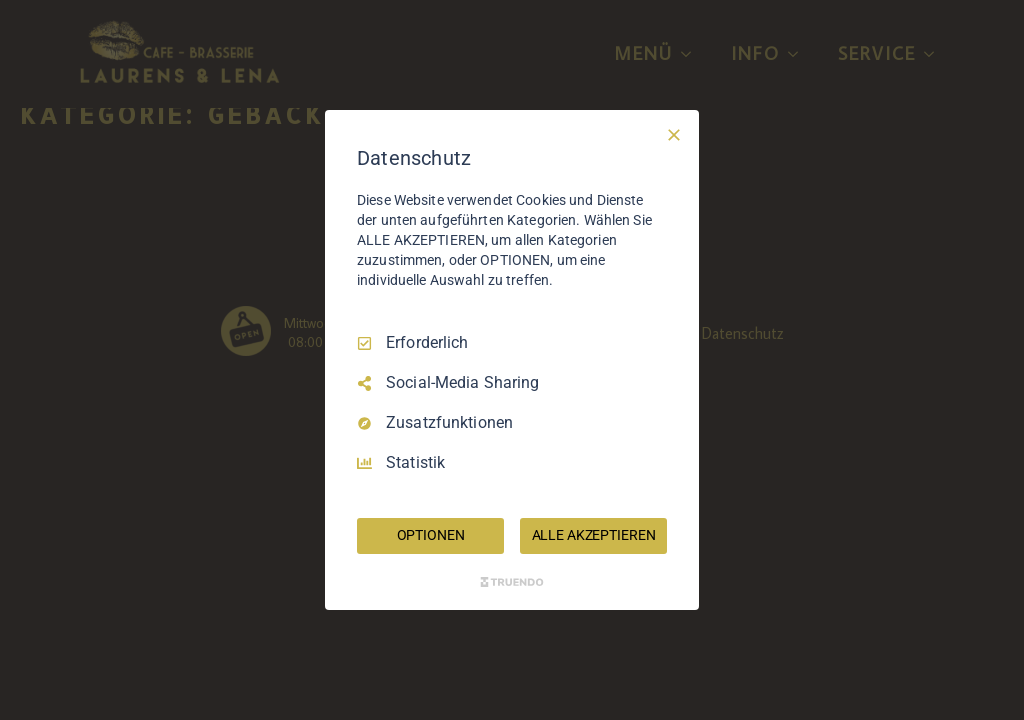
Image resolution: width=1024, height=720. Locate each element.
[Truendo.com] (512, 582)
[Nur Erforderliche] (674, 135)
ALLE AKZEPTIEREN (594, 535)
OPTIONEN (431, 535)
